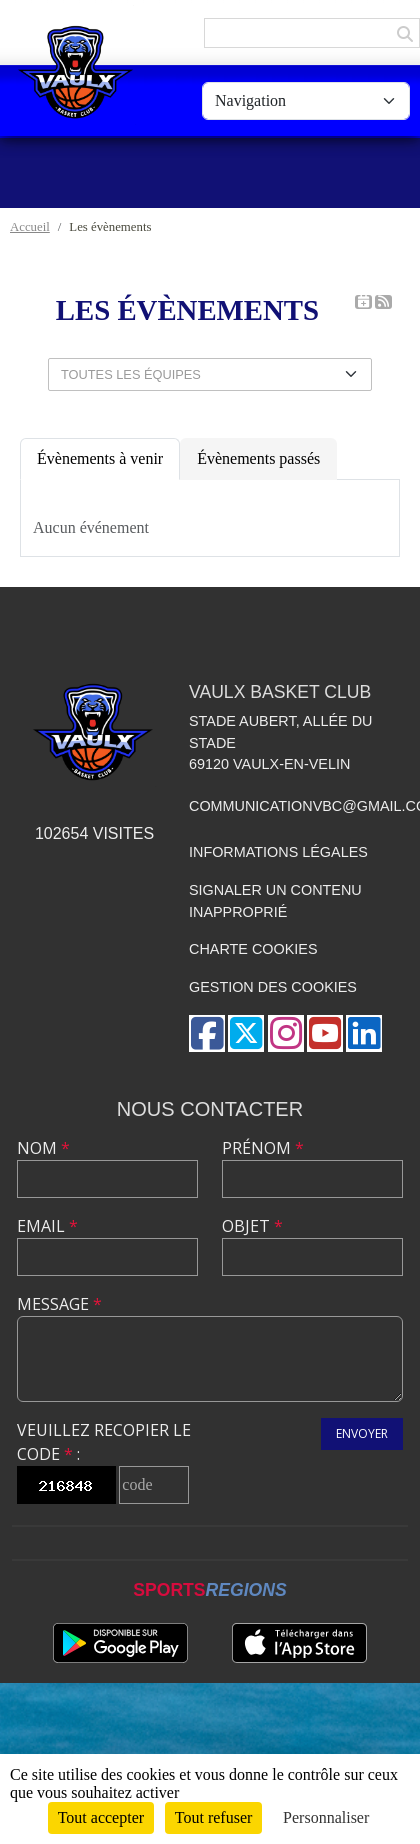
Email (47, 1226)
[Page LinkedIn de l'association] (364, 1033)
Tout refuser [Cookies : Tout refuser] (214, 1817)
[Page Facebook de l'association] (207, 1033)
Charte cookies (253, 949)
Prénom (263, 1148)
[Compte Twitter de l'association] (246, 1033)
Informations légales (278, 852)
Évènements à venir (100, 458)
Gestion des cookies (273, 987)
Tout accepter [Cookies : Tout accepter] (101, 1817)
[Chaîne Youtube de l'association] (325, 1033)
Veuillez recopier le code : (104, 1442)
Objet (252, 1226)
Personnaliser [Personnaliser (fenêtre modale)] (326, 1817)
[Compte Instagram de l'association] (286, 1033)
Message (59, 1304)
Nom (43, 1148)
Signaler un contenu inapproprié (275, 901)
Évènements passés (258, 458)
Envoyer (362, 1433)
